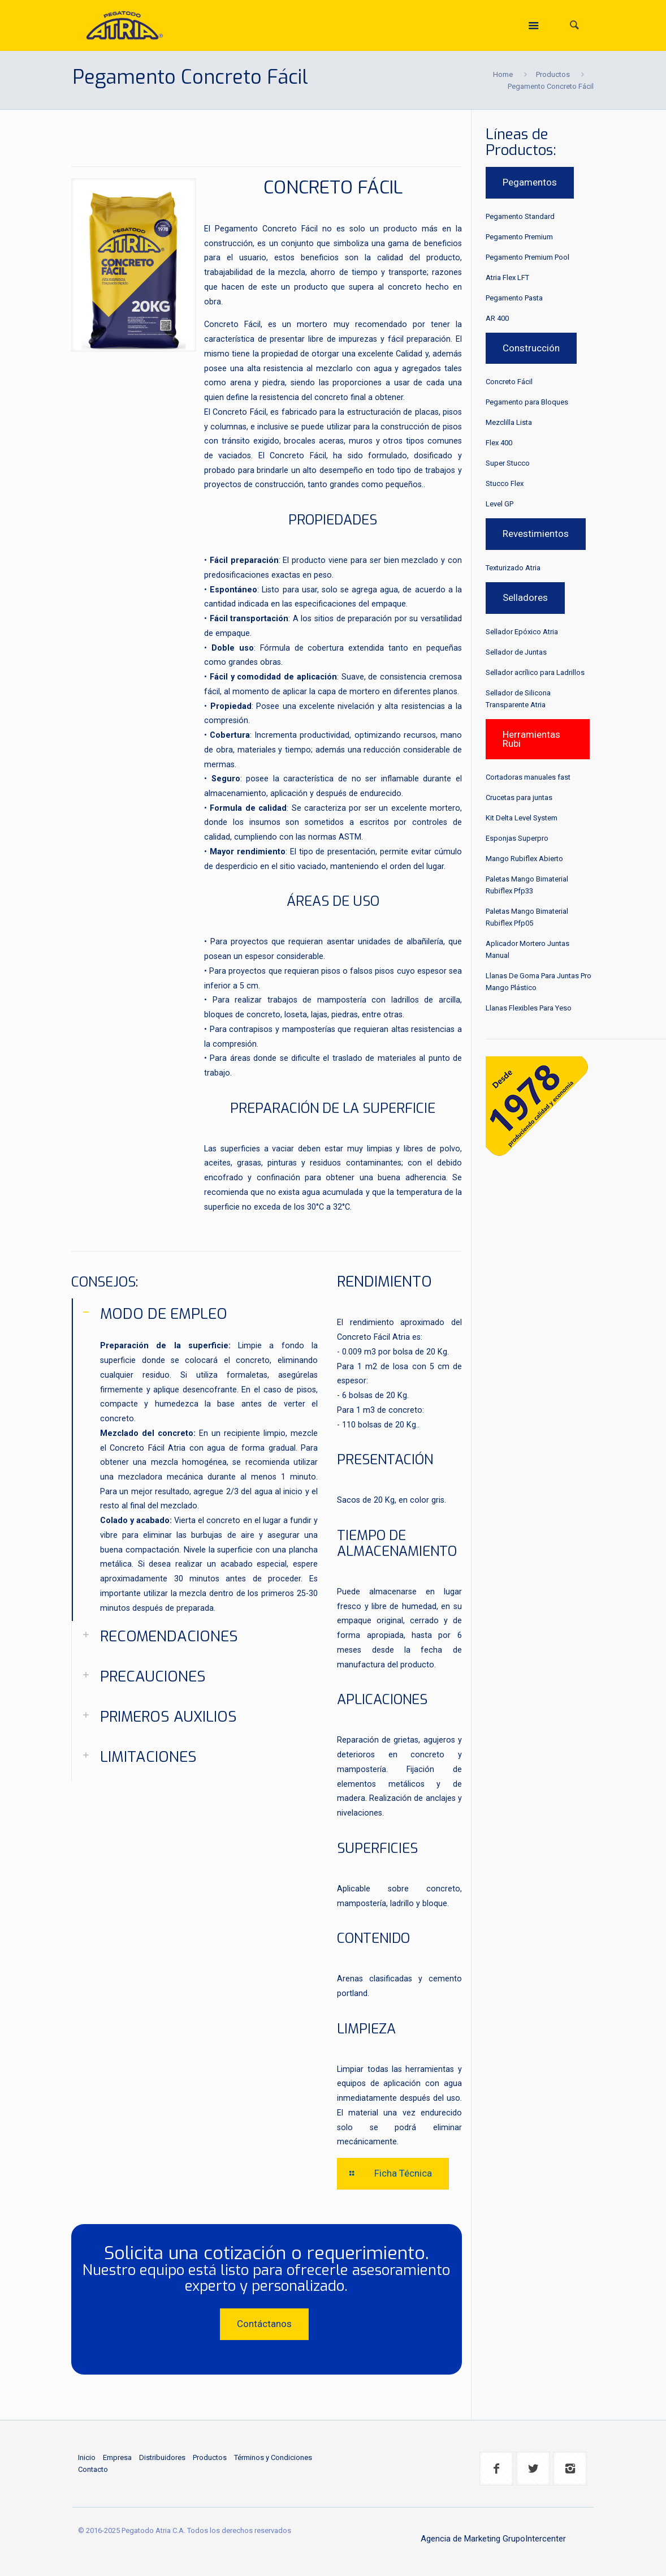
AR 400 (497, 318)
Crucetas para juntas (519, 797)
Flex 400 (499, 442)
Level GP (499, 504)
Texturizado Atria (513, 568)
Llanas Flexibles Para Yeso (529, 1008)
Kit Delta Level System (521, 818)
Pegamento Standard (520, 216)
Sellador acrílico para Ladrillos (535, 672)
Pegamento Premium (519, 237)
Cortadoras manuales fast (528, 777)
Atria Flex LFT (507, 277)
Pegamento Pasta (514, 298)
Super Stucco (508, 463)
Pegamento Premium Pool (527, 257)
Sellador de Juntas (516, 652)
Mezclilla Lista (509, 422)
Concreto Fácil (509, 381)
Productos (553, 74)
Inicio (87, 2457)
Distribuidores (162, 2457)
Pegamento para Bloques (527, 402)
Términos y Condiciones (273, 2457)
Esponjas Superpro (517, 838)
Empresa (117, 2457)
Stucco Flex (505, 483)
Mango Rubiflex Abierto (524, 858)
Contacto (93, 2469)
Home (503, 74)
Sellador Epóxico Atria (522, 631)
